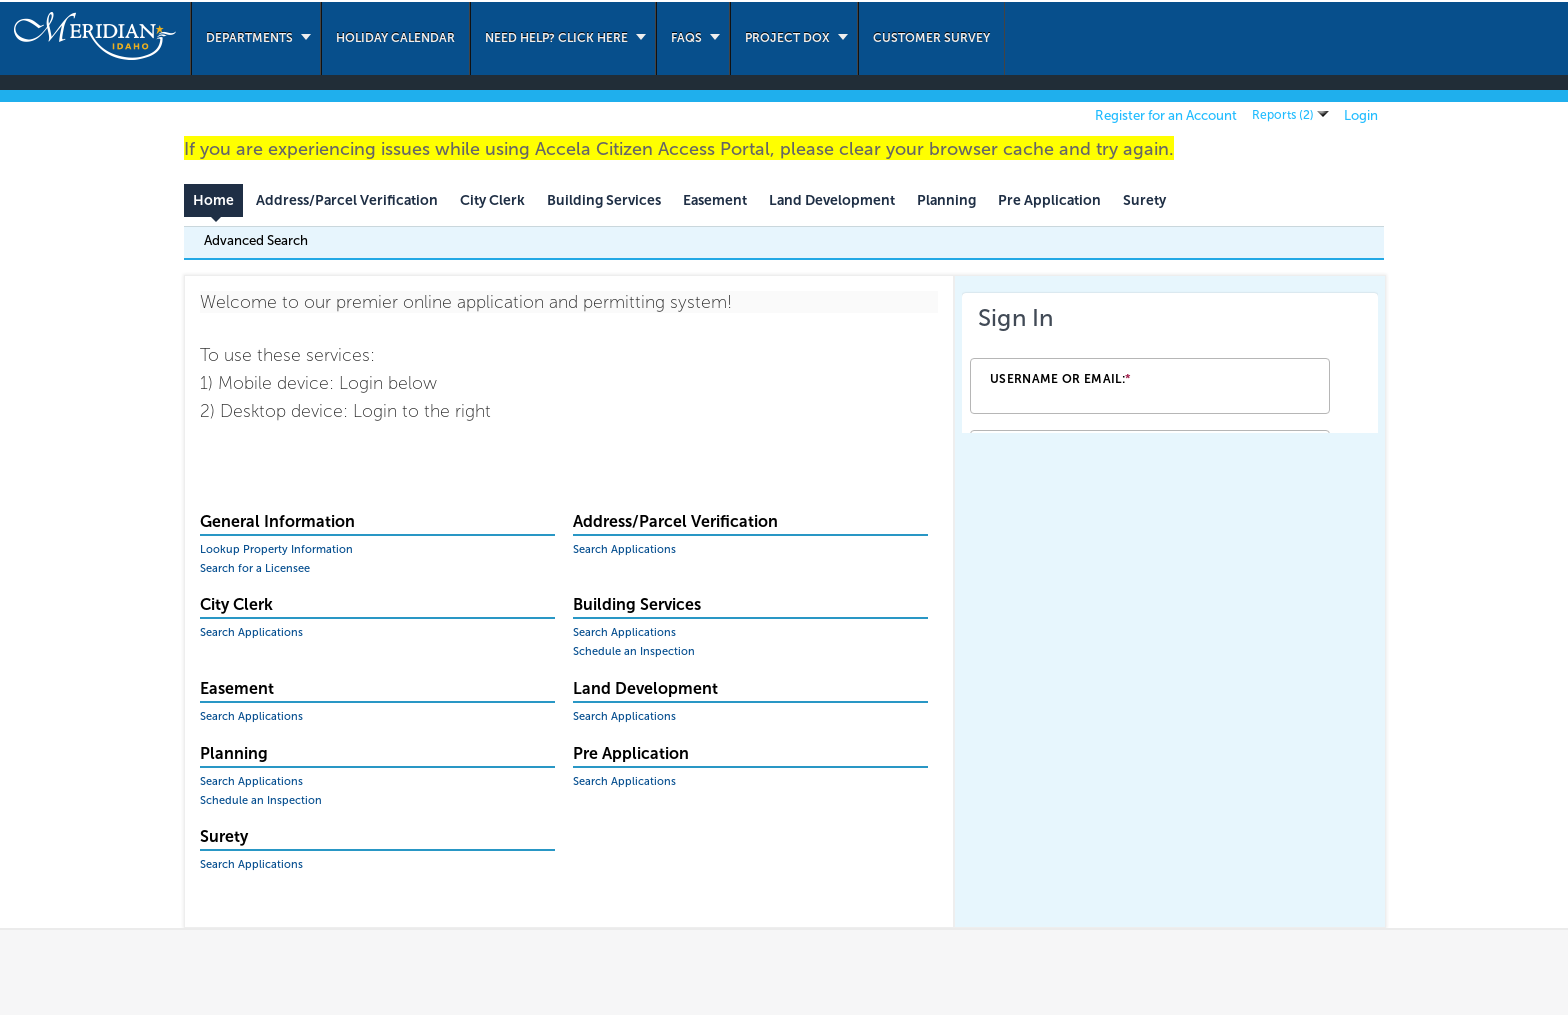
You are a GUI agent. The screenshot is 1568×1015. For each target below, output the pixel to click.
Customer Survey (931, 38)
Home (213, 200)
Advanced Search (256, 240)
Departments (249, 38)
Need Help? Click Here (556, 38)
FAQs (686, 38)
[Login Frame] (1170, 363)
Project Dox (787, 38)
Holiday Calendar (395, 38)
